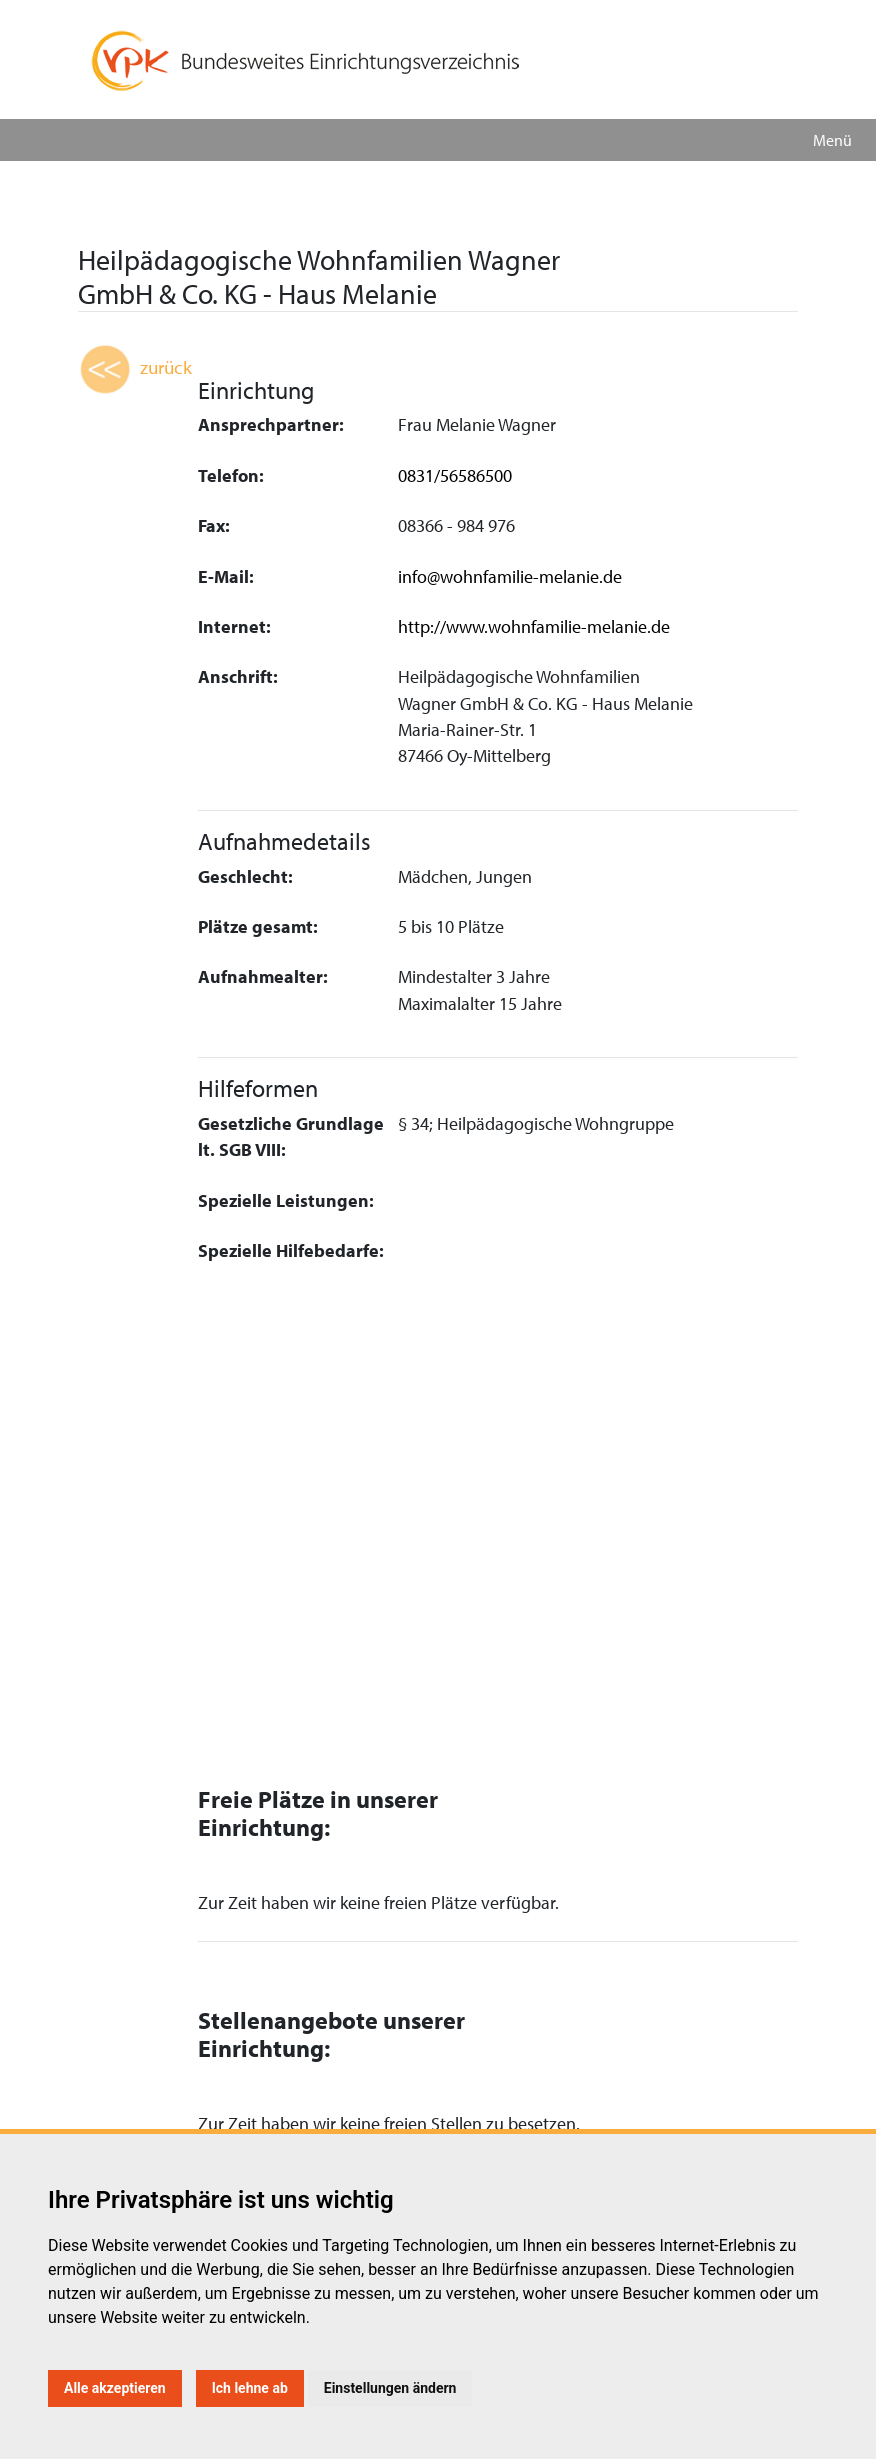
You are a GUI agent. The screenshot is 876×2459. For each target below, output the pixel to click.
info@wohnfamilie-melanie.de (510, 576)
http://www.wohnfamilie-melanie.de (534, 626)
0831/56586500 (455, 475)
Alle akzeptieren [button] (115, 2388)
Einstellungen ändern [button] (390, 2388)
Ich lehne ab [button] (250, 2388)
